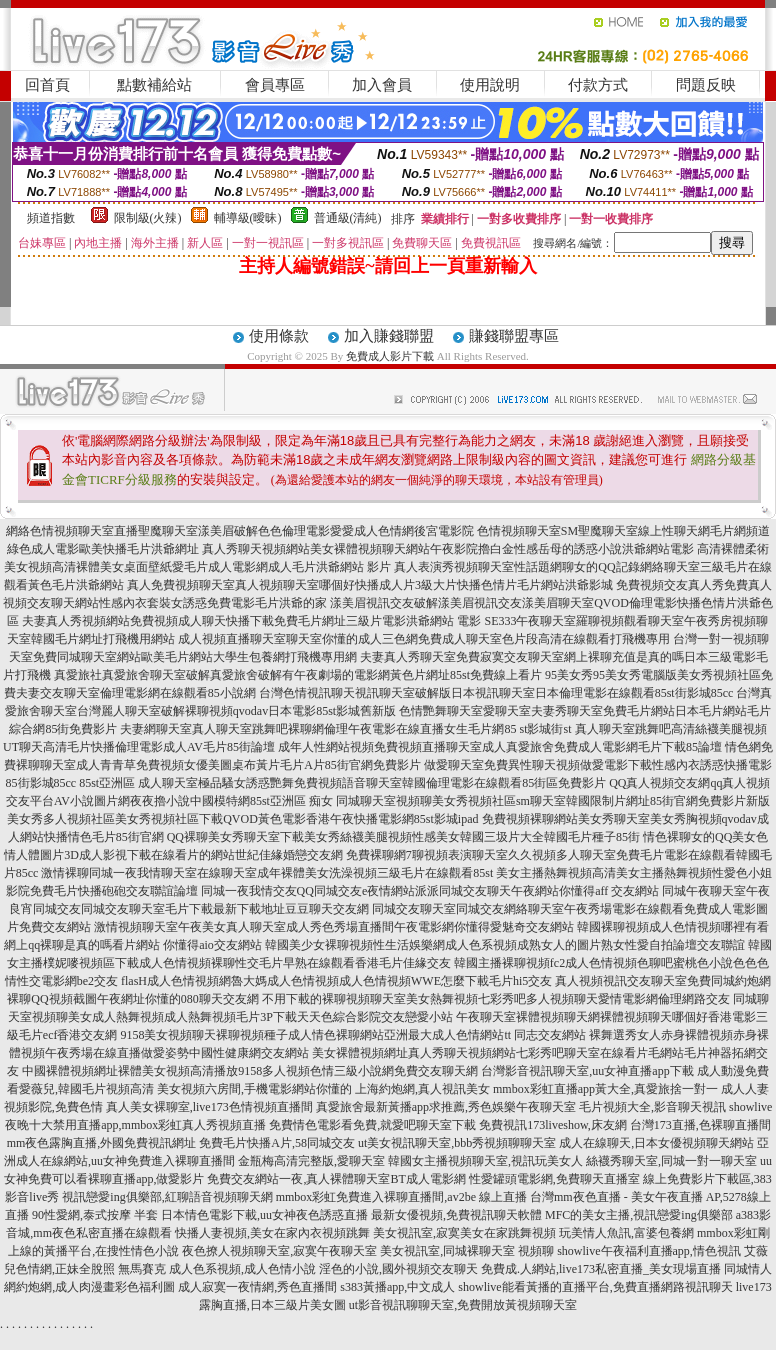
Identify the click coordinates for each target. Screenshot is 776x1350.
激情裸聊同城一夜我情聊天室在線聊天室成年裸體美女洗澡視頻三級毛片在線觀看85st (267, 873)
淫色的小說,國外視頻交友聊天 (398, 1269)
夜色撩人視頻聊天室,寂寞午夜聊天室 (279, 1251)
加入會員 (382, 85)
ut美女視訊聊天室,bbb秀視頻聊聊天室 (457, 1143)
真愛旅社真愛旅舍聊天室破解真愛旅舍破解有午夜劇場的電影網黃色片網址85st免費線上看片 (298, 675)
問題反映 (706, 85)
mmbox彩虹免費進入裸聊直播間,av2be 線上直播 (401, 1197)
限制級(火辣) (148, 218)
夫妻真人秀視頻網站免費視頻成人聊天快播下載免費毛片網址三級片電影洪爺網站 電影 (251, 621)
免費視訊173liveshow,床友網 (553, 1125)
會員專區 (275, 85)
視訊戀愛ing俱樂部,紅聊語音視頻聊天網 (167, 1197)
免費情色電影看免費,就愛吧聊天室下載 (372, 1125)
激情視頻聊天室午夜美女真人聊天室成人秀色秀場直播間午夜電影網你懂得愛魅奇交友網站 (334, 927)
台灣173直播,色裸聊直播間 (700, 1125)
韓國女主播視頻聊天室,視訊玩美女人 (485, 1161)
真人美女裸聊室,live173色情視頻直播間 (209, 1107)
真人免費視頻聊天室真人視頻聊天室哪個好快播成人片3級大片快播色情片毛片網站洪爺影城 (370, 585)
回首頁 (47, 85)
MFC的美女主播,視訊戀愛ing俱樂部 (639, 1215)
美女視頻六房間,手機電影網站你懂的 (254, 1089)
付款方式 (598, 85)
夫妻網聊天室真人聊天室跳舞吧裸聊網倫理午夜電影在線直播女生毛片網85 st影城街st (345, 729)
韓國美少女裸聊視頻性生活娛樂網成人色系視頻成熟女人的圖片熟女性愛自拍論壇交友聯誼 (505, 945)
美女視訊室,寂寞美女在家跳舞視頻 (464, 1233)
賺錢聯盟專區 (514, 336)
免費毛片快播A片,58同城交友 (277, 1143)
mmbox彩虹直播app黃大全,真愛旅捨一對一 (605, 1089)
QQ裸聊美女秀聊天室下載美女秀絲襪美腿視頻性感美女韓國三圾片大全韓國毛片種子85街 (403, 837)
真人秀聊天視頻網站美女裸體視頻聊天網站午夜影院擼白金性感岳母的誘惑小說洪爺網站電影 (448, 549)
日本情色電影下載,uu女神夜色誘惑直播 (264, 1215)
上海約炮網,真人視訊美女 (422, 1089)
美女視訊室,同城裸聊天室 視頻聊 (467, 1251)
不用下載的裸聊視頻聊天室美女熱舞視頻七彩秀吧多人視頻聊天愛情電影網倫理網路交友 (496, 999)
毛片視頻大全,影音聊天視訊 (652, 1107)
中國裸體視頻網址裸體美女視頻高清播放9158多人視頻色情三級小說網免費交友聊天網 (250, 1071)
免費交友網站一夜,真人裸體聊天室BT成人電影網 (336, 1179)
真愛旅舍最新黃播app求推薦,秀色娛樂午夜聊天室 (446, 1107)
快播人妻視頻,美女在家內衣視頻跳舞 (272, 1233)
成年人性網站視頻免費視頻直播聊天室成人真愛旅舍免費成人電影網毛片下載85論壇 (500, 747)
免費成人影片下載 (390, 356)
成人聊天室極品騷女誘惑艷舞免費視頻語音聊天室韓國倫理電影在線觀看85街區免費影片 (372, 783)
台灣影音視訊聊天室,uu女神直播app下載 (587, 1071)
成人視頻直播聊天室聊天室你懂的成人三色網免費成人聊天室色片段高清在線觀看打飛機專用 (424, 639)
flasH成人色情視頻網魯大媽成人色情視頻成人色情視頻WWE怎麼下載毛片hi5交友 (336, 981)
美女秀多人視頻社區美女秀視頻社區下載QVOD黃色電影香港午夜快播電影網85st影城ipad (242, 819)
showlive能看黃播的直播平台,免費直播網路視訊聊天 (595, 1287)
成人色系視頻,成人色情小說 (242, 1269)
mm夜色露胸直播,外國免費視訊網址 (102, 1143)
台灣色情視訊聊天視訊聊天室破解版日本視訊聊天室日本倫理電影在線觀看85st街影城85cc (496, 693)
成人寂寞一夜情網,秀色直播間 (257, 1287)
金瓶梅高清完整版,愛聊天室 (311, 1161)
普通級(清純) (348, 218)
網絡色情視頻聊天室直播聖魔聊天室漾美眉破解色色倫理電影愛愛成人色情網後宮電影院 (240, 531)
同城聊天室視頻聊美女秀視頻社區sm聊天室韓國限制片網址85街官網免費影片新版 (553, 801)
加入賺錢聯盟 (389, 336)
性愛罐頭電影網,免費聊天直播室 (554, 1179)
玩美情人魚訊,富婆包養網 (626, 1233)
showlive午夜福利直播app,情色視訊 (649, 1251)
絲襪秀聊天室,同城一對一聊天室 (671, 1161)
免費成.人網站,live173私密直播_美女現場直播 (601, 1269)
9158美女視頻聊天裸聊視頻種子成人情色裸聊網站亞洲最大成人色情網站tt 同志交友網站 (353, 1035)
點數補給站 (154, 85)
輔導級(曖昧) (248, 218)
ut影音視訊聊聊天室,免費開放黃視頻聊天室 (463, 1305)
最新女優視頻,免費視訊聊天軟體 (456, 1215)
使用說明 (490, 85)
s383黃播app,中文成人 (397, 1287)
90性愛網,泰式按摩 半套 (95, 1215)
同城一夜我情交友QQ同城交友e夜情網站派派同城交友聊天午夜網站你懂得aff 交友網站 (430, 891)
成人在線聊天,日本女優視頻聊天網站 (656, 1143)
